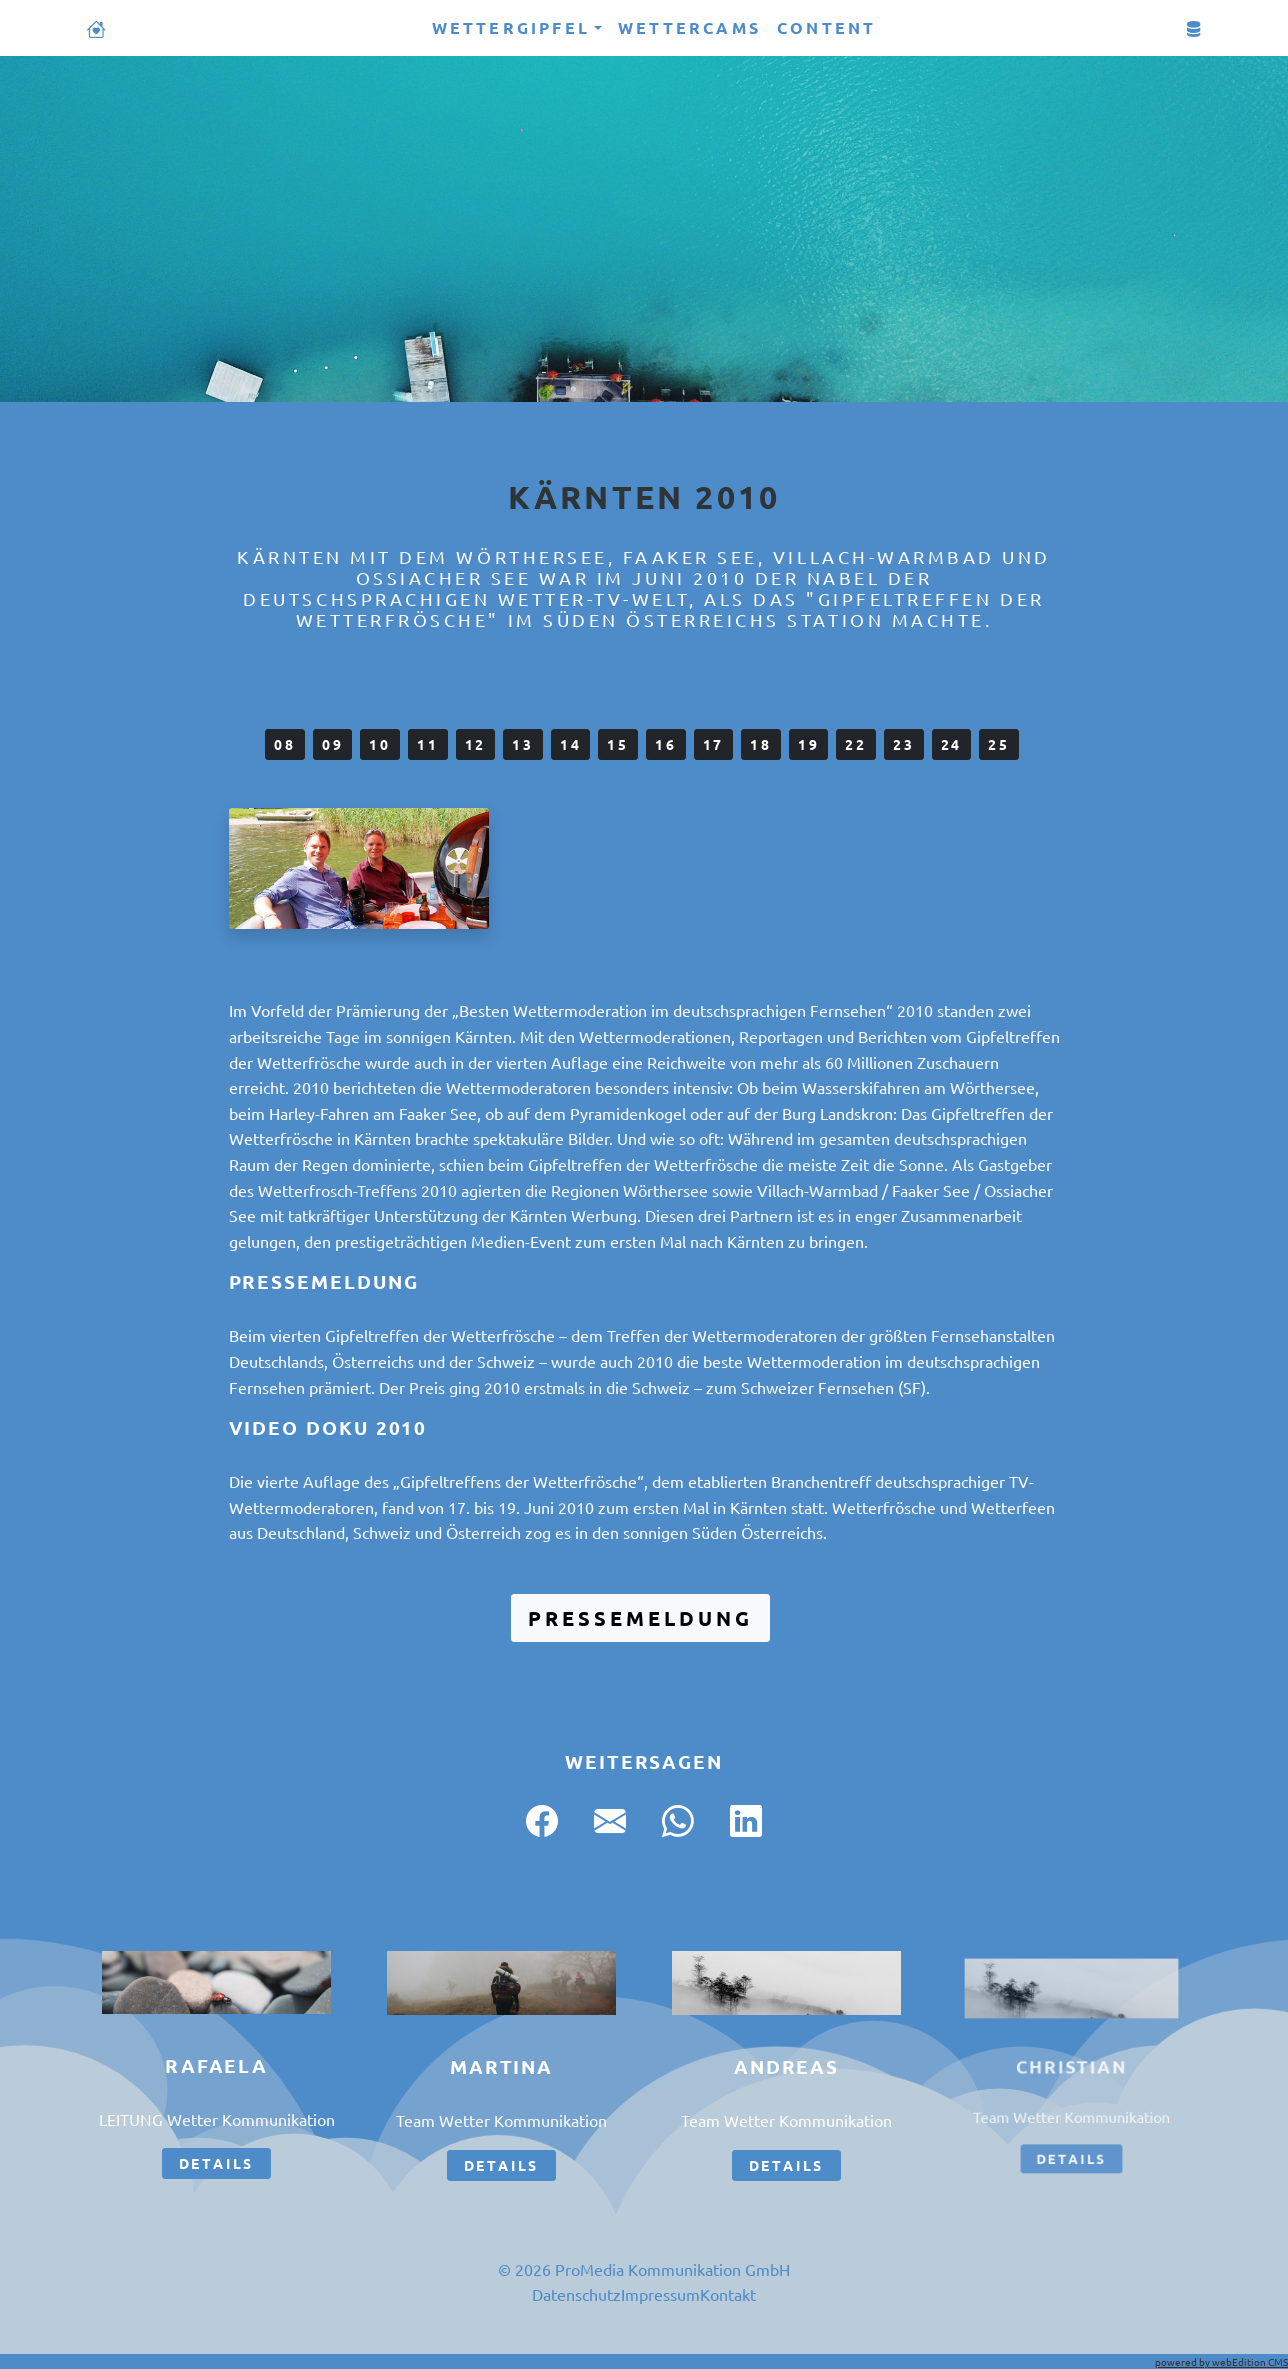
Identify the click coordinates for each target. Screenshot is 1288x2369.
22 (856, 744)
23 (904, 744)
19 (809, 744)
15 (618, 744)
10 (380, 744)
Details (217, 2163)
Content (826, 27)
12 (476, 744)
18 (761, 744)
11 (428, 744)
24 (952, 744)
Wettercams (689, 27)
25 (999, 744)
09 (333, 744)
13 (523, 744)
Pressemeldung (640, 1618)
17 (714, 744)
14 (571, 744)
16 (666, 744)
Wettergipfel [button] (511, 27)
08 (285, 744)
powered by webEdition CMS (1221, 2361)
